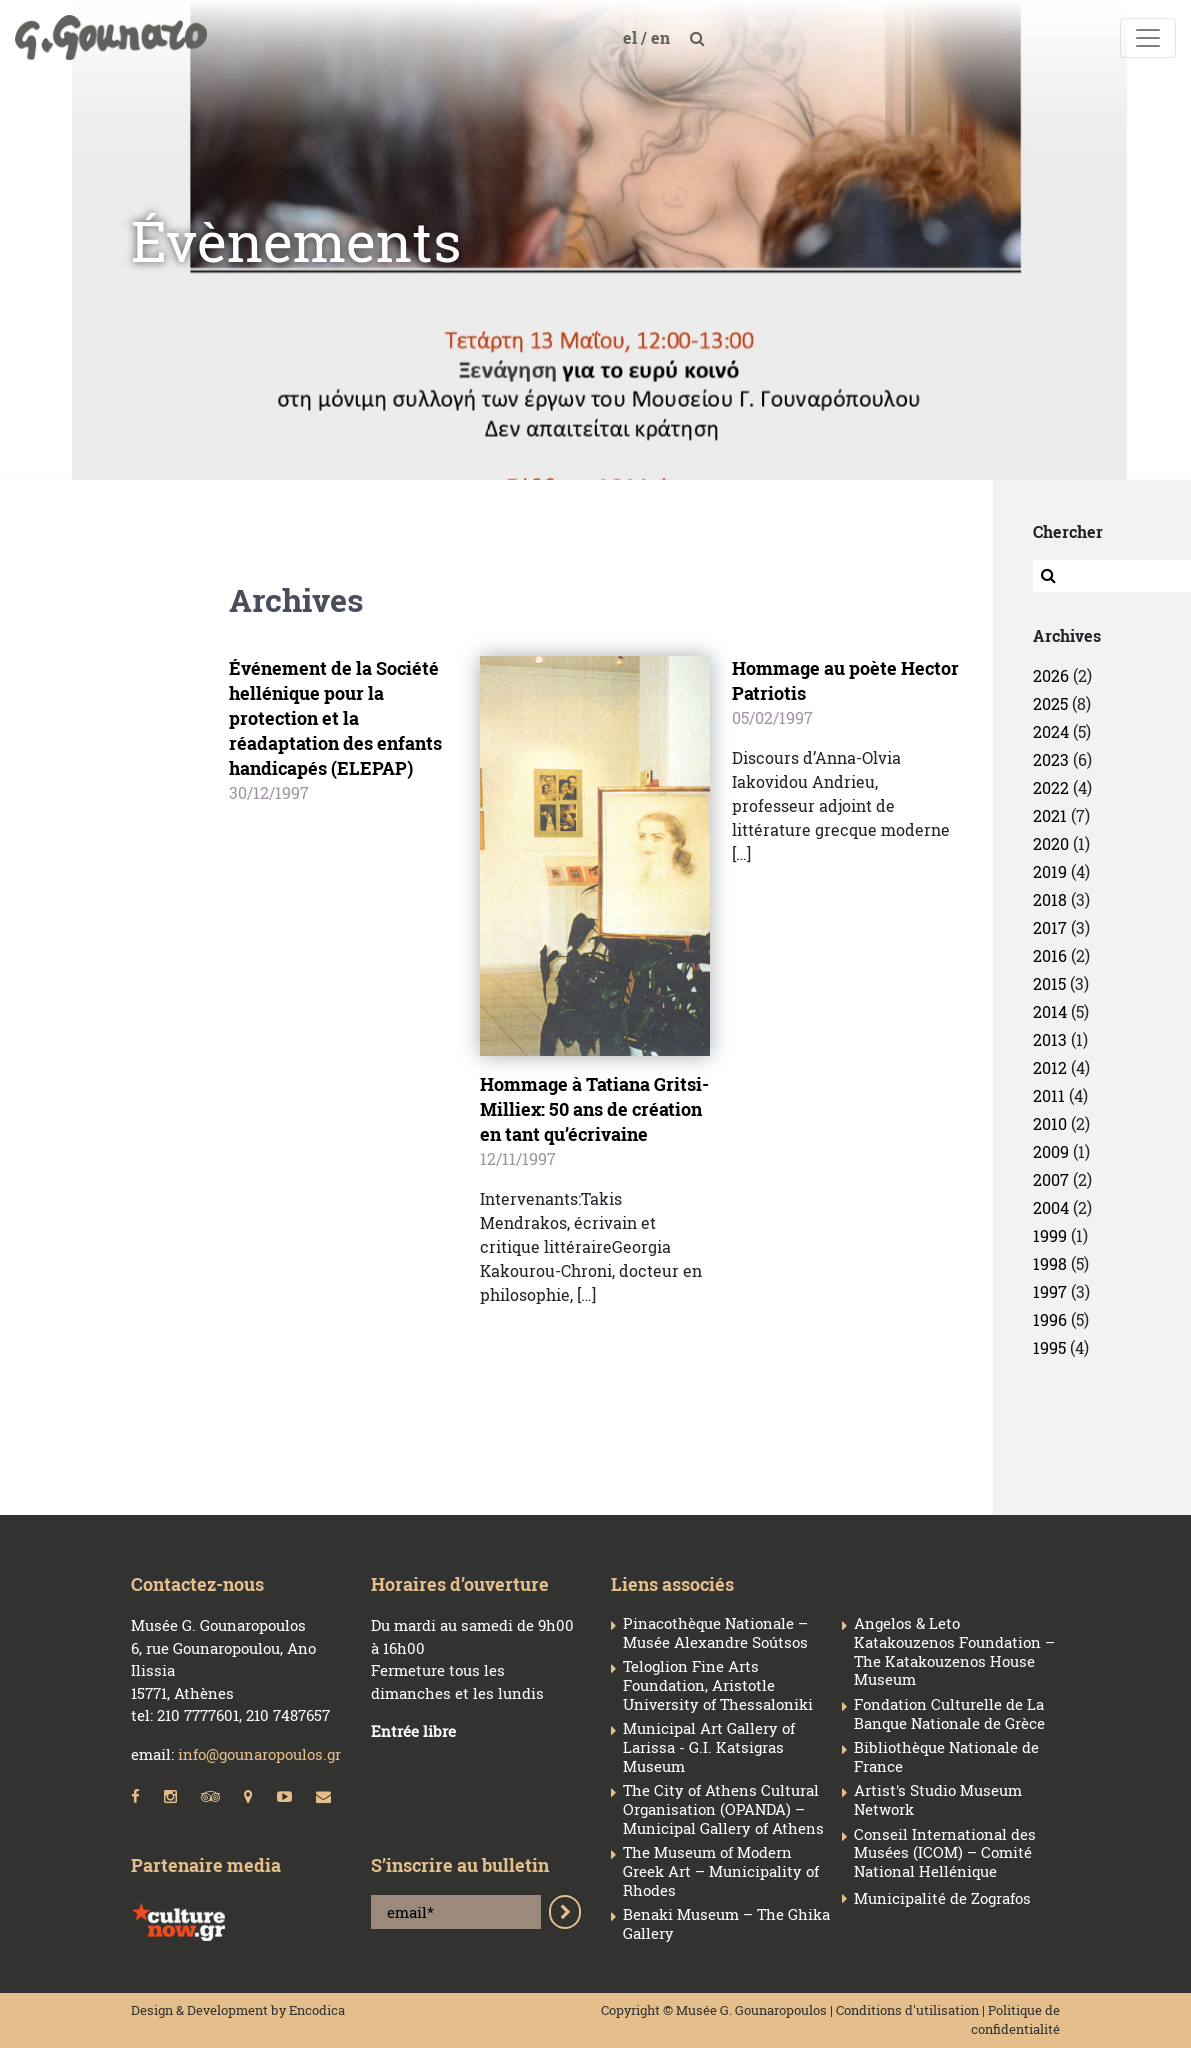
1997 (1050, 1291)
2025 (1050, 703)
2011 (1049, 1095)
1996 (1050, 1319)
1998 (1050, 1263)
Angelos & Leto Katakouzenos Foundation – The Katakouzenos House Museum (954, 1651)
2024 (1051, 731)
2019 (1050, 871)
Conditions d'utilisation (907, 2010)
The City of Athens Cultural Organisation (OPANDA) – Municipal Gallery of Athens (723, 1809)
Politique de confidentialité (1015, 2020)
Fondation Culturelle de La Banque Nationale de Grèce (949, 1714)
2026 (1051, 675)
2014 (1050, 1011)
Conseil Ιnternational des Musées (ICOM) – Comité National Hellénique (945, 1853)
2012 (1050, 1067)
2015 (1049, 983)
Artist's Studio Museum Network (938, 1800)
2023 (1051, 759)
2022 (1051, 787)
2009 (1051, 1151)
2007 (1051, 1179)
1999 (1050, 1235)
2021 (1050, 815)
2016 (1050, 955)
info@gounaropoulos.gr (259, 1754)
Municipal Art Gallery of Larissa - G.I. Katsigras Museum (709, 1747)
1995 (1049, 1347)
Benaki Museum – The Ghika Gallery (726, 1924)
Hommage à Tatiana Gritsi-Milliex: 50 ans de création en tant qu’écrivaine (594, 1109)
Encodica (317, 2010)
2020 (1051, 843)
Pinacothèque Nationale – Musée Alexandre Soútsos (715, 1633)
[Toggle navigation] (1148, 38)
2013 (1050, 1039)
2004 (1051, 1207)
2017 (1050, 927)
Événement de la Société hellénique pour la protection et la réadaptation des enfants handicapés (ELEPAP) (335, 718)
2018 (1050, 899)
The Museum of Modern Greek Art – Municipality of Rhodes (721, 1871)
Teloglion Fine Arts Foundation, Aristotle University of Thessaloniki (718, 1685)
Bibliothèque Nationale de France (946, 1757)
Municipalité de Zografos (942, 1898)
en (662, 37)
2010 (1050, 1123)
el (632, 37)
